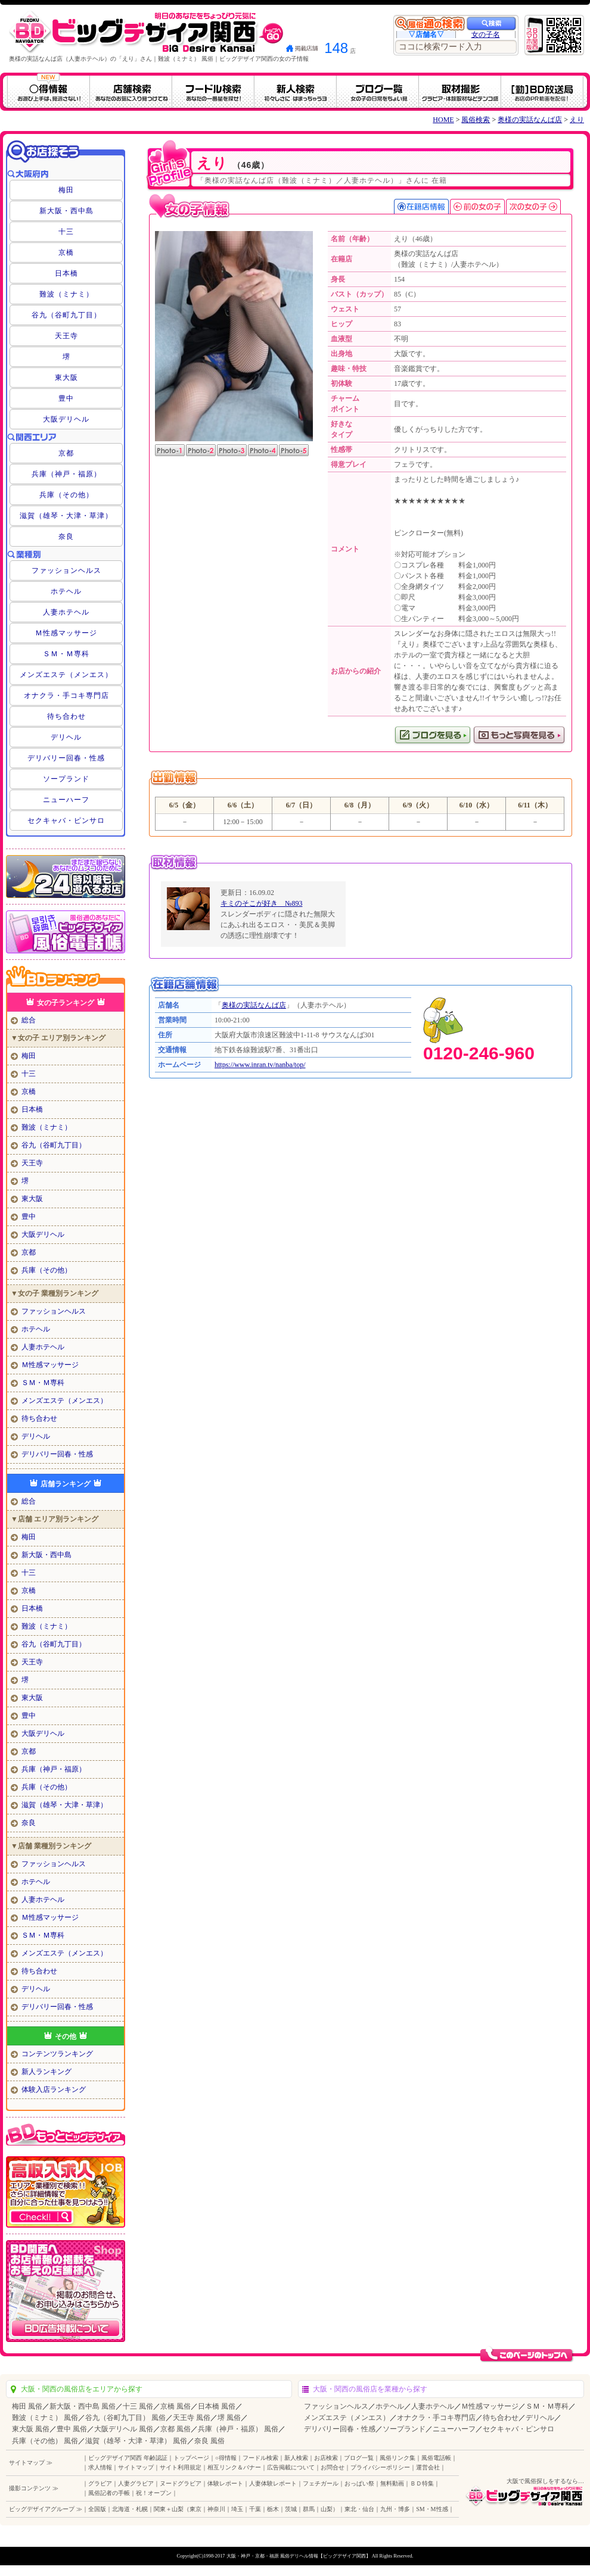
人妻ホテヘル (66, 612)
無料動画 (392, 2483)
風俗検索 (475, 120)
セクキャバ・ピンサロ (66, 820)
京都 (66, 453)
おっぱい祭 (359, 2483)
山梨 (327, 2509)
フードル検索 (260, 2458)
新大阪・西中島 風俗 (82, 2406)
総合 (28, 1020)
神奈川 (216, 2509)
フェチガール (321, 2483)
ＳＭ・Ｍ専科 (66, 654)
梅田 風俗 (27, 2406)
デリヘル (66, 737)
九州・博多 (395, 2509)
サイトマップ (136, 2467)
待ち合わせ (66, 716)
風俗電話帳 (436, 2458)
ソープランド (66, 779)
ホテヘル (66, 591)
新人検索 (296, 2458)
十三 (66, 231)
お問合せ (332, 2467)
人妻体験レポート (273, 2483)
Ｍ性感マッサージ (66, 633)
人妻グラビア (136, 2483)
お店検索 (326, 2458)
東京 (195, 2509)
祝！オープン (154, 2493)
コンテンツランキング (57, 2054)
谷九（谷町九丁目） (66, 315)
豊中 (66, 398)
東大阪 (66, 377)
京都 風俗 (175, 2429)
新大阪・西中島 (66, 211)
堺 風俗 (229, 2417)
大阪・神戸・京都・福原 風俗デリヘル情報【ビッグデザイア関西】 (298, 2556)
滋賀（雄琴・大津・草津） (66, 516)
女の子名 (485, 34)
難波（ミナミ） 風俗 (45, 2417)
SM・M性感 (432, 2509)
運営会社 (428, 2467)
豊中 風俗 (72, 2429)
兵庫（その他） (66, 495)
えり (577, 120)
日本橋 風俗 (216, 2406)
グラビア (100, 2483)
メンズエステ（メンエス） (66, 674)
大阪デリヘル (66, 419)
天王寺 (66, 336)
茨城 (291, 2509)
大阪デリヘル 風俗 (123, 2429)
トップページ (191, 2458)
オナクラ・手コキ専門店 (66, 695)
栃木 (273, 2509)
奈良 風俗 (209, 2441)
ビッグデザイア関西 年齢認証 (127, 2458)
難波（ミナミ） (66, 294)
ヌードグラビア (180, 2483)
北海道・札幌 (130, 2509)
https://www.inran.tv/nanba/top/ (260, 1065)
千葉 (255, 2509)
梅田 (66, 190)
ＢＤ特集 (422, 2483)
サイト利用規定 (180, 2467)
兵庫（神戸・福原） (66, 474)
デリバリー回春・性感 (66, 758)
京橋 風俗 (175, 2406)
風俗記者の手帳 (109, 2493)
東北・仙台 (359, 2509)
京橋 (66, 252)
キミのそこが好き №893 (261, 903)
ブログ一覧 (359, 2458)
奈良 (66, 536)
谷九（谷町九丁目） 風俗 (125, 2417)
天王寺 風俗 (191, 2417)
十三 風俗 (138, 2406)
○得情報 (226, 2458)
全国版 (97, 2509)
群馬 (309, 2509)
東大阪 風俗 (30, 2429)
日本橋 (66, 273)
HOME (443, 120)
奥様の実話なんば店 (530, 120)
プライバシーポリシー (380, 2467)
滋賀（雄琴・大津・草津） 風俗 (136, 2441)
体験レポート (225, 2483)
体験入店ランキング (53, 2089)
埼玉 (237, 2509)
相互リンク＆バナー (234, 2467)
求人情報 (100, 2467)
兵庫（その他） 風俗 (45, 2441)
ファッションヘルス (66, 570)
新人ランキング (46, 2071)
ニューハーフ (66, 800)
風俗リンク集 (397, 2458)
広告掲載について (291, 2467)
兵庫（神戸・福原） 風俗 (238, 2429)
